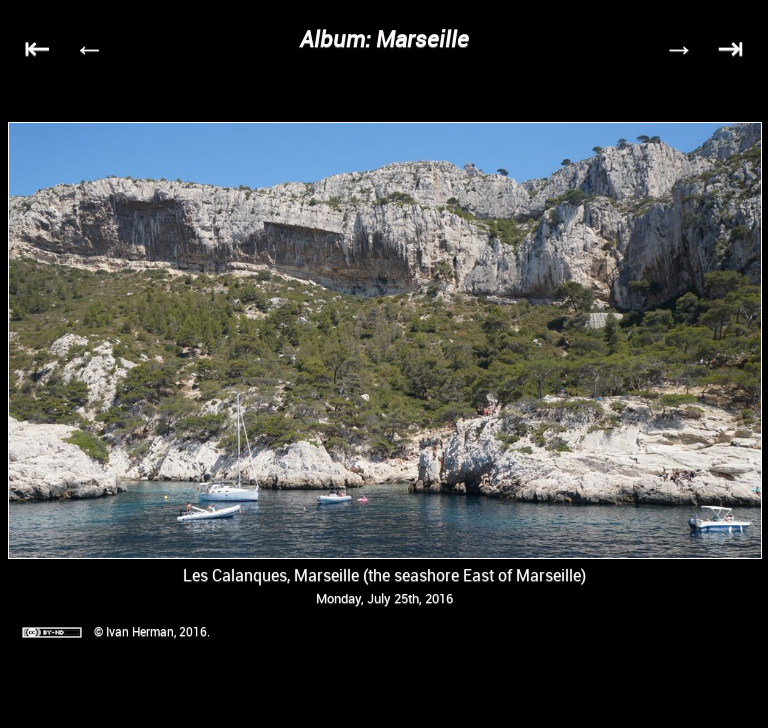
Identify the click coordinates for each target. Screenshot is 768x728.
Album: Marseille (384, 38)
